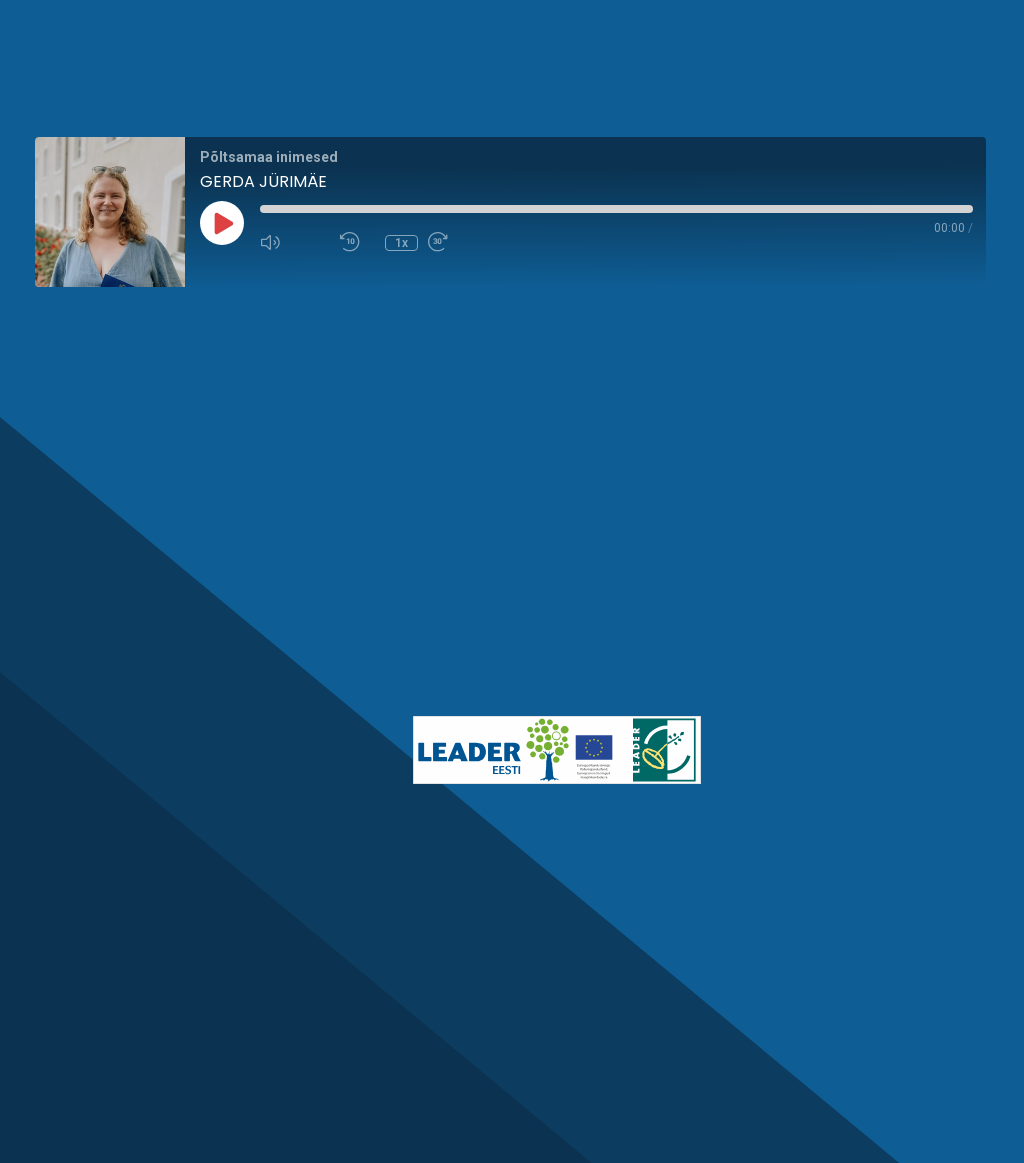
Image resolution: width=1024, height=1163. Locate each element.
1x (401, 243)
